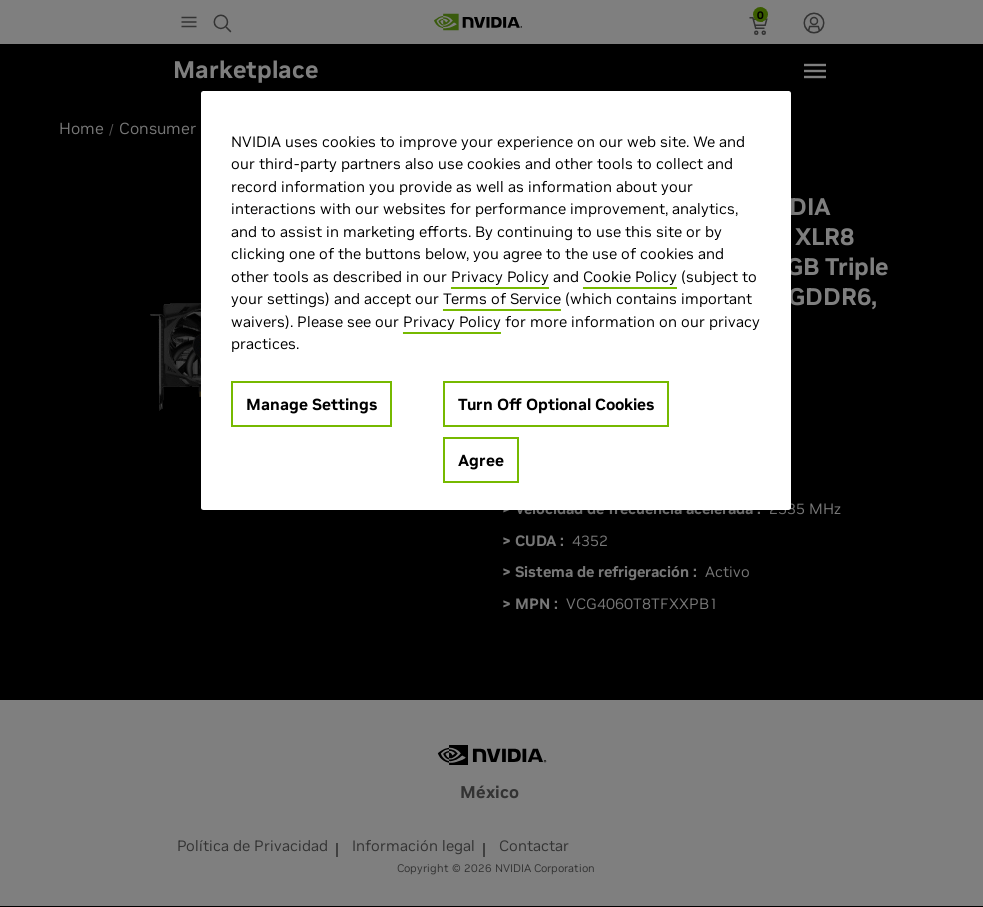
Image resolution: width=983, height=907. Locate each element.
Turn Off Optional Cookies (556, 404)
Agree (481, 460)
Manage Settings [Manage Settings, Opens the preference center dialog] (311, 404)
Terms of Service (502, 298)
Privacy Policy (500, 276)
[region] (496, 300)
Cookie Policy (630, 276)
